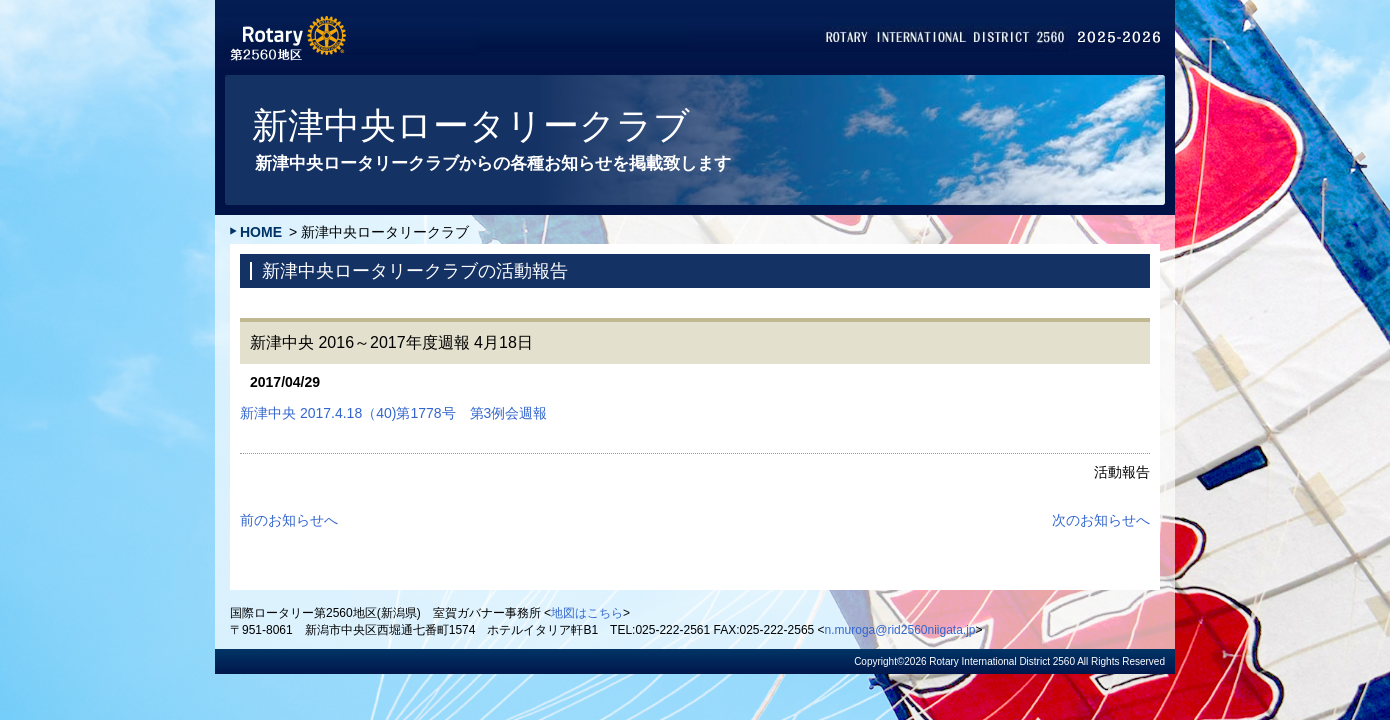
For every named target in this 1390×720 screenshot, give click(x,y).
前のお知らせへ (289, 520)
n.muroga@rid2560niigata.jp (900, 630)
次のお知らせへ (1101, 520)
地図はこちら (587, 613)
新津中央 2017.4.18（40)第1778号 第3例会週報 (393, 413)
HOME (261, 232)
